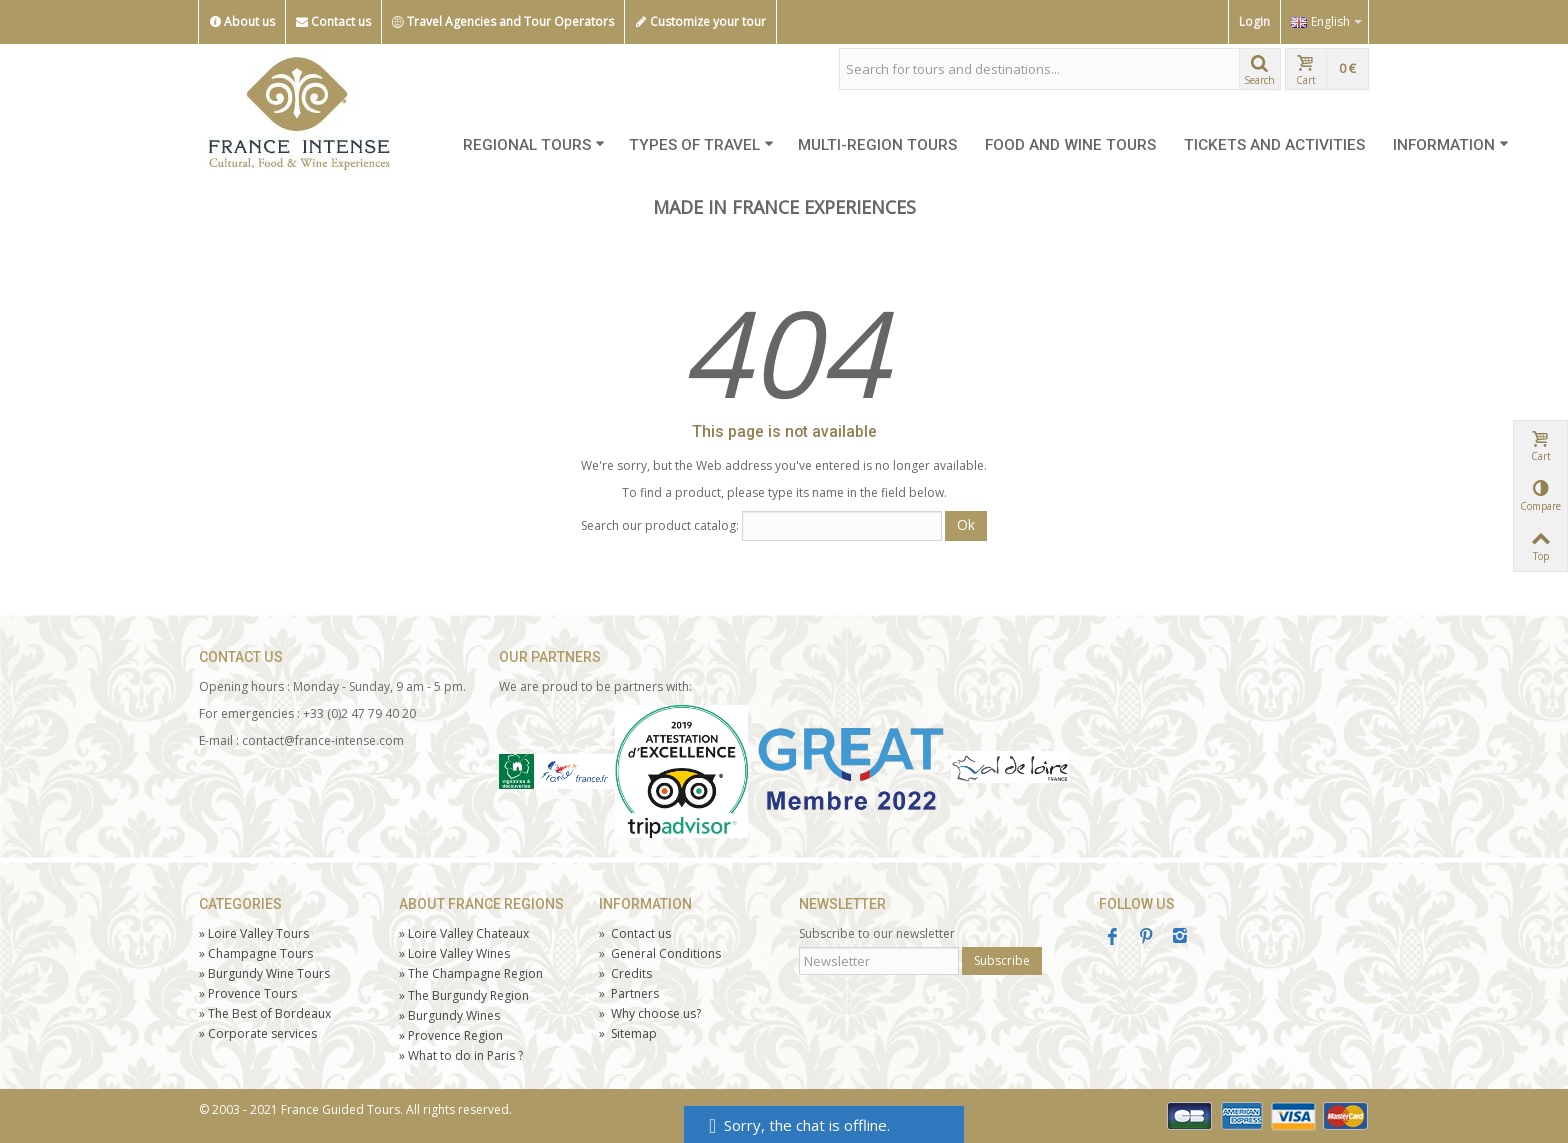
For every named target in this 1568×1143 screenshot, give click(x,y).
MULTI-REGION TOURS (877, 145)
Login (1254, 21)
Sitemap (628, 1033)
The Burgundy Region (464, 995)
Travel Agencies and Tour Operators (503, 22)
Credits (625, 973)
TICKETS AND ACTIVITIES (1274, 145)
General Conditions (660, 953)
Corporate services (258, 1033)
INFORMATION (1451, 145)
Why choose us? (650, 1013)
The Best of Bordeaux (265, 1013)
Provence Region (451, 1035)
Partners (629, 993)
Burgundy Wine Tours (264, 973)
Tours (248, 993)
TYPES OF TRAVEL (701, 145)
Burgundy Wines (449, 1015)
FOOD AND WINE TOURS (1070, 145)
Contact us (333, 22)
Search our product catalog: (660, 525)
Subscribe (1002, 960)
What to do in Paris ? (461, 1055)
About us (242, 22)
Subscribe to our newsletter (877, 933)
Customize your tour (700, 22)
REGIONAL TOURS (534, 145)
